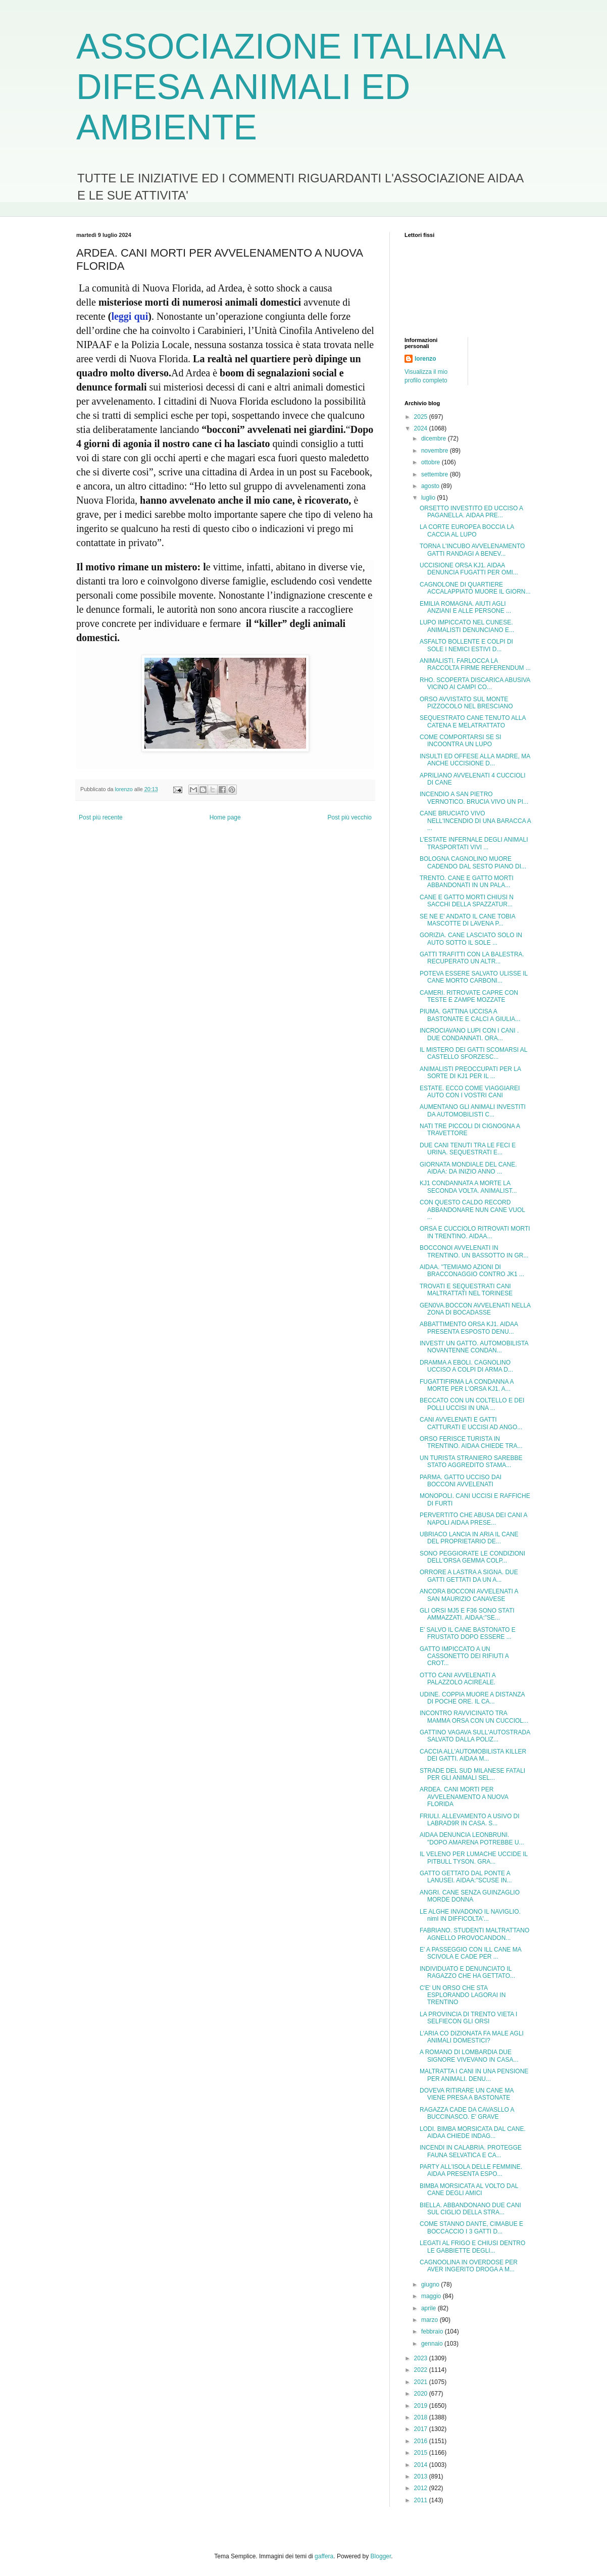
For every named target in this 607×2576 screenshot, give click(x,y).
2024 (421, 428)
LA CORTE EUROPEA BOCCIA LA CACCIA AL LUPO (467, 530)
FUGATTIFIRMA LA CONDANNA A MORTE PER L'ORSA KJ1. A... (467, 1385)
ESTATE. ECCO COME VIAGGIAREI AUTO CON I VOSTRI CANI (470, 1092)
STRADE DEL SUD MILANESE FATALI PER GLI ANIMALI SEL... (472, 1774)
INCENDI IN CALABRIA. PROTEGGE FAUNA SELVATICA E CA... (471, 2151)
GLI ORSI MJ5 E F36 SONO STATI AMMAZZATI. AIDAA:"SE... (467, 1614)
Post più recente (101, 817)
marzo (430, 2319)
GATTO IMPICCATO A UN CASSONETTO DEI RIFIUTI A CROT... (464, 1656)
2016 (421, 2441)
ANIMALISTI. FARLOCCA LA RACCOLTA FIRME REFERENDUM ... (475, 664)
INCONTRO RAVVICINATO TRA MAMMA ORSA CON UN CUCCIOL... (474, 1717)
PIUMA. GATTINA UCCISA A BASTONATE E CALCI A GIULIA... (470, 1015)
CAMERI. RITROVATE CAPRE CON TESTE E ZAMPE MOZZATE (469, 996)
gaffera (324, 2556)
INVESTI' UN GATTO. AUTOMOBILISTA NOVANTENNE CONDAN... (474, 1347)
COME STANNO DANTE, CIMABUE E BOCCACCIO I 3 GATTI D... (471, 2227)
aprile (429, 2308)
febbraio (433, 2331)
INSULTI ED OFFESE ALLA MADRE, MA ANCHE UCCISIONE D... (475, 760)
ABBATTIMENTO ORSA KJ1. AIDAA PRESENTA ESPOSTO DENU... (469, 1328)
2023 (421, 2358)
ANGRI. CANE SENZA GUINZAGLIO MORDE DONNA (470, 1896)
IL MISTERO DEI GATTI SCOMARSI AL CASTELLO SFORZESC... (473, 1053)
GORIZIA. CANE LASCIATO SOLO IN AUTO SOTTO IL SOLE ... (471, 939)
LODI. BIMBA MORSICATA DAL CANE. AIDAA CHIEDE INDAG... (473, 2132)
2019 (421, 2405)
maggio (432, 2296)
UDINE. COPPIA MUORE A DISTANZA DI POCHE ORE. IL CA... (472, 1698)
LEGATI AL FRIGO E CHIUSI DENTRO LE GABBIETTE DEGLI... (472, 2247)
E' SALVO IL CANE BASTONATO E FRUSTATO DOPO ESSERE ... (468, 1633)
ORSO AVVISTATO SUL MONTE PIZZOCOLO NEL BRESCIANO (466, 703)
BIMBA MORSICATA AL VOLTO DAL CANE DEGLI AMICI (469, 2189)
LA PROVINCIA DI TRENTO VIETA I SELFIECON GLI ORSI (468, 2018)
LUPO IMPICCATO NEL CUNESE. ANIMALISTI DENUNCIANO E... (467, 626)
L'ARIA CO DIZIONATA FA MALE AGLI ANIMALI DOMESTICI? (472, 2037)
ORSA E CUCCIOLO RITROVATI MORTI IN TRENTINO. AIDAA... (475, 1232)
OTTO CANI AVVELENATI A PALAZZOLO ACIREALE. (457, 1679)
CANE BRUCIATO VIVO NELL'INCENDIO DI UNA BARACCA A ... (475, 821)
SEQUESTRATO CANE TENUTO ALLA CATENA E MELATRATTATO (473, 721)
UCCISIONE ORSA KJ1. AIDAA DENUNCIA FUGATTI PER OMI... (469, 569)
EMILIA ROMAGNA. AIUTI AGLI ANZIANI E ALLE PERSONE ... (465, 607)
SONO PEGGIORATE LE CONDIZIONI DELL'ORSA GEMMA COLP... (472, 1557)
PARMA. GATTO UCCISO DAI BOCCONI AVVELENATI (460, 1481)
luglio (429, 497)
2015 (421, 2452)
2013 (421, 2476)
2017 (421, 2429)
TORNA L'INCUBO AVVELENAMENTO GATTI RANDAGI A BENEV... (472, 550)
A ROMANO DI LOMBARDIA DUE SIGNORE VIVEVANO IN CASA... (469, 2056)
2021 (421, 2382)
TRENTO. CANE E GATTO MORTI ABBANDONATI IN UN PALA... (467, 881)
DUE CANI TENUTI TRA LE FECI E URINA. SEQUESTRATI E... (468, 1149)
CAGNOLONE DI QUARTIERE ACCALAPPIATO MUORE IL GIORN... (475, 588)
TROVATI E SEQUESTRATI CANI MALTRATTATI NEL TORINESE (466, 1290)
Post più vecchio (350, 817)
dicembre (434, 438)
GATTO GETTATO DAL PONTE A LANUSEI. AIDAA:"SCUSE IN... (466, 1877)
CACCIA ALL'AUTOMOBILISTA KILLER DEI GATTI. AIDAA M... (473, 1755)
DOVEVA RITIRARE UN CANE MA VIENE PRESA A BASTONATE (467, 2094)
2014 (421, 2464)
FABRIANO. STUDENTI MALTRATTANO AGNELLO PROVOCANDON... (474, 1934)
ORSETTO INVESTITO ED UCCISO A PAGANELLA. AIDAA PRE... (471, 512)
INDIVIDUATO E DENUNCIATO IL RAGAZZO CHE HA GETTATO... (467, 1972)
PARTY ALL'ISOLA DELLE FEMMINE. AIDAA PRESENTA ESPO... (471, 2170)
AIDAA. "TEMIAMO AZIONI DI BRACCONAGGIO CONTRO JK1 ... (472, 1270)
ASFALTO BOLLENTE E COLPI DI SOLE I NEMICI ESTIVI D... (466, 645)
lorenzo (425, 358)
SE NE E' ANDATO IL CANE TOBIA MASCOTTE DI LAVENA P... (467, 920)
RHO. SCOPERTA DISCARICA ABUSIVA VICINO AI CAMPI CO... (475, 683)
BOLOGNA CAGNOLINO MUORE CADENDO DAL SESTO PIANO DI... (473, 862)
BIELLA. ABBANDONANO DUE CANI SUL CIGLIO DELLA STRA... (470, 2209)
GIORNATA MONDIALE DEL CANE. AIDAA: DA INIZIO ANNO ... (468, 1168)
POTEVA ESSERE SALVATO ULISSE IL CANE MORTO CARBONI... (474, 977)
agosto (431, 486)
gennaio (432, 2343)
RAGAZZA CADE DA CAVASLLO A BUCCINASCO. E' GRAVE (467, 2113)
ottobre (431, 462)
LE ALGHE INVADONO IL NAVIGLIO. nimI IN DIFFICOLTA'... (470, 1915)
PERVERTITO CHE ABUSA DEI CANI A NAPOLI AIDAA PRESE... (473, 1519)
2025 (421, 416)
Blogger (381, 2556)
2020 (421, 2393)
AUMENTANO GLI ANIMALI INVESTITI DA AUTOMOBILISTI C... (473, 1110)
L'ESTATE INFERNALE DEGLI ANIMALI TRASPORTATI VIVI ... (474, 843)
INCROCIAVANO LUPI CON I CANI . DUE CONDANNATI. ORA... (469, 1034)
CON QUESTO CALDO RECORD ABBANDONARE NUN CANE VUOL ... (472, 1210)
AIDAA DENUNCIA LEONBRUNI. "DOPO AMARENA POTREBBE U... (472, 1838)
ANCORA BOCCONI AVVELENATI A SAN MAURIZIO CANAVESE (469, 1595)
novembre (435, 450)
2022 (421, 2369)
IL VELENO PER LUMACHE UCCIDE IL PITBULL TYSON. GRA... (474, 1858)
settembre (435, 474)
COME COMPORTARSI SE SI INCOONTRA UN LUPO (460, 741)
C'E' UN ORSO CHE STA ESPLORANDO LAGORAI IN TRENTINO (462, 1995)
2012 (421, 2488)
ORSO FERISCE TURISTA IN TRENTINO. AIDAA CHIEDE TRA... (471, 1442)
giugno (431, 2284)
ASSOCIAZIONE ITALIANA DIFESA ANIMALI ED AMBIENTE (290, 87)
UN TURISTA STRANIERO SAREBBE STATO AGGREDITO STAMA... (471, 1461)
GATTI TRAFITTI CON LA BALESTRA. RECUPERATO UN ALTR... (472, 958)
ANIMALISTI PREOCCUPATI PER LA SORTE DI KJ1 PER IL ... (470, 1072)
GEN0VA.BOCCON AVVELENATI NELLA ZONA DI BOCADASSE (475, 1309)
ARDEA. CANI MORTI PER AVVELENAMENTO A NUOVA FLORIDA (464, 1797)
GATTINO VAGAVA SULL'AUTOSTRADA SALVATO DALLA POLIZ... (475, 1736)
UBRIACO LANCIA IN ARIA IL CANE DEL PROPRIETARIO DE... (469, 1538)
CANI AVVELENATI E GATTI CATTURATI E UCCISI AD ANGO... (471, 1423)
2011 (421, 2500)
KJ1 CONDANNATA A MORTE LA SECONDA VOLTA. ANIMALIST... (468, 1187)
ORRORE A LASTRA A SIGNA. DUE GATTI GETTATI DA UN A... (469, 1576)
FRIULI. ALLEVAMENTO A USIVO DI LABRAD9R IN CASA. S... (470, 1820)
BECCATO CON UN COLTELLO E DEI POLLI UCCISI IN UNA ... (472, 1404)
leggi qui (129, 316)
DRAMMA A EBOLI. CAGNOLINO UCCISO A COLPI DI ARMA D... (466, 1366)
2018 (421, 2417)
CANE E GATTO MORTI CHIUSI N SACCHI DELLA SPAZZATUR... (467, 901)
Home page (225, 817)
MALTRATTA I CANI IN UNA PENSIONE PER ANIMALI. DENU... (474, 2075)
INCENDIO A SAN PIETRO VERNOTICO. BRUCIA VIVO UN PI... (474, 798)
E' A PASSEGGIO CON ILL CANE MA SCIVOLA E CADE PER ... (470, 1953)
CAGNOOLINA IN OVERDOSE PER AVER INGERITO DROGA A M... (469, 2266)
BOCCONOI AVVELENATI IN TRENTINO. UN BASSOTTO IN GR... (474, 1251)
